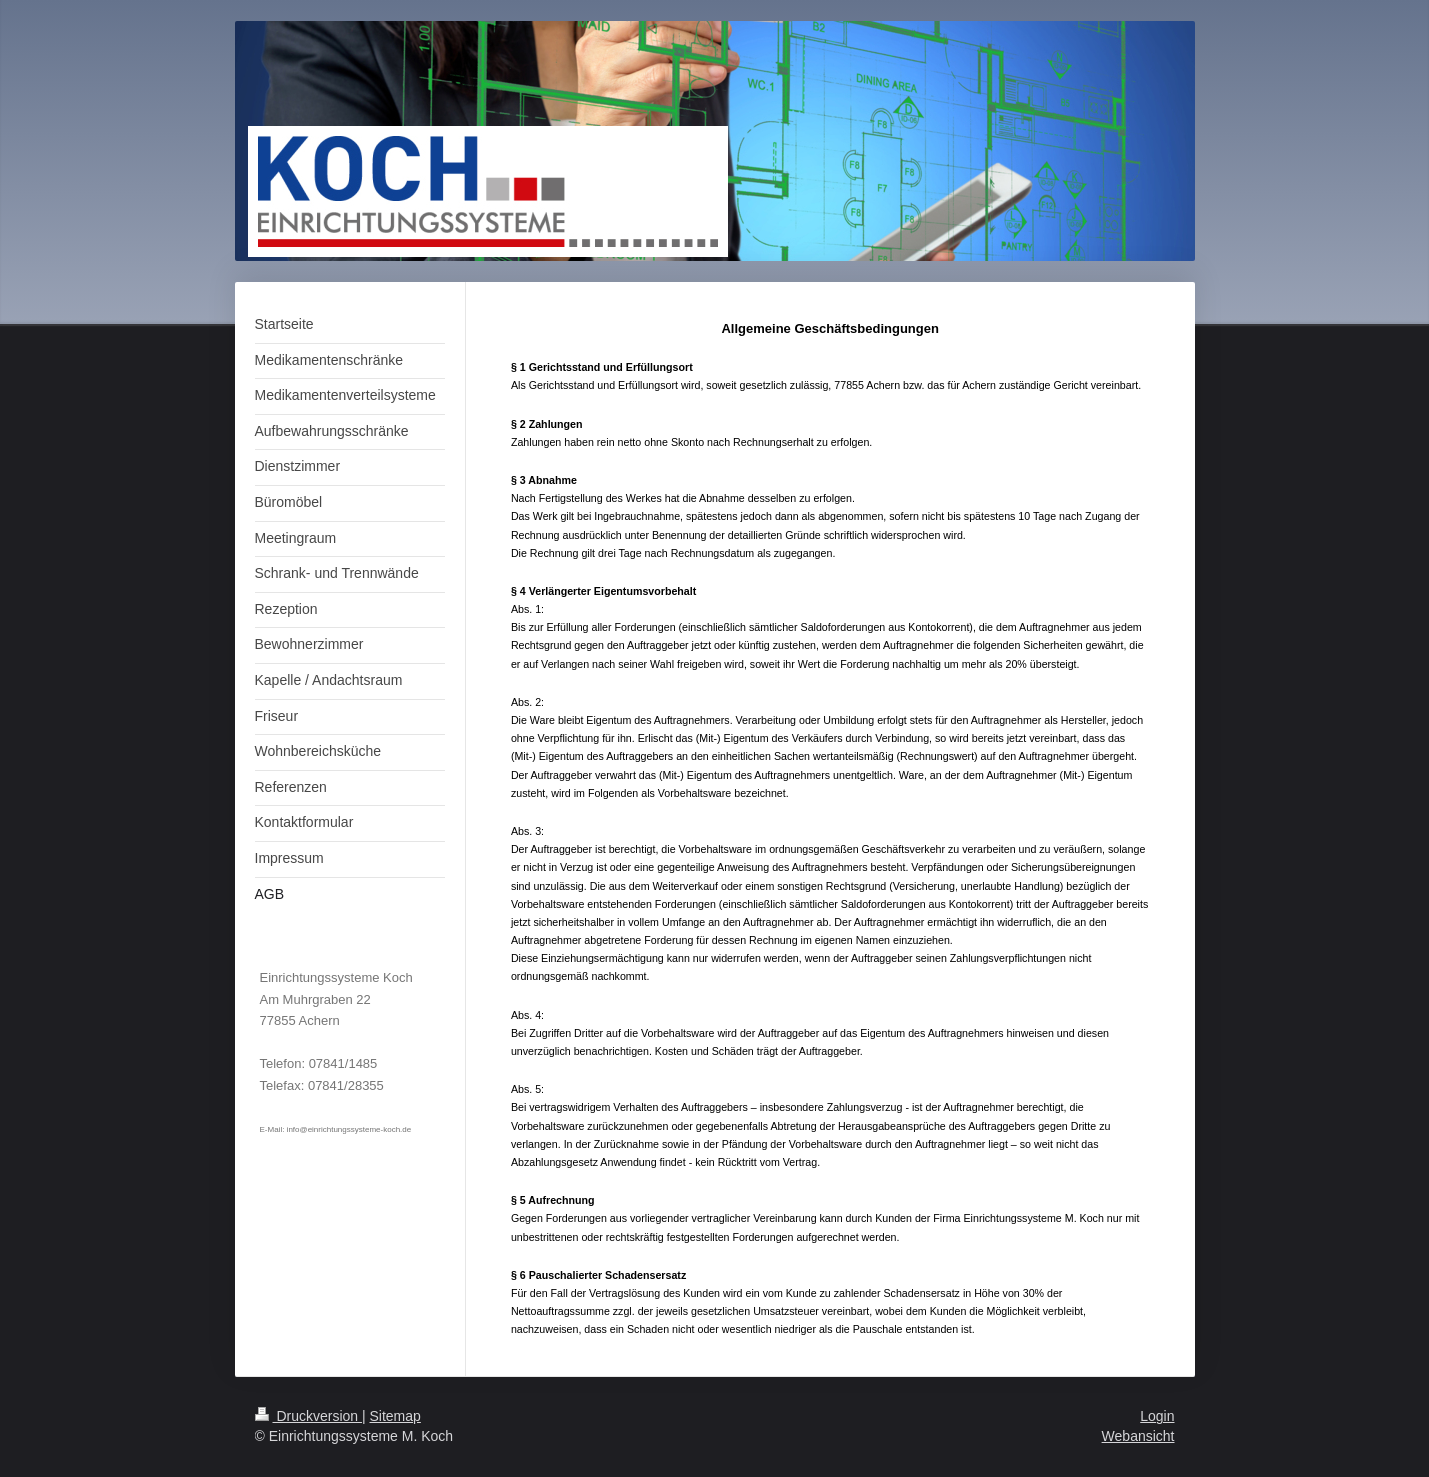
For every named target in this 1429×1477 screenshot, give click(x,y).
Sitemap (395, 1416)
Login (1157, 1416)
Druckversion (308, 1416)
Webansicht (1138, 1436)
